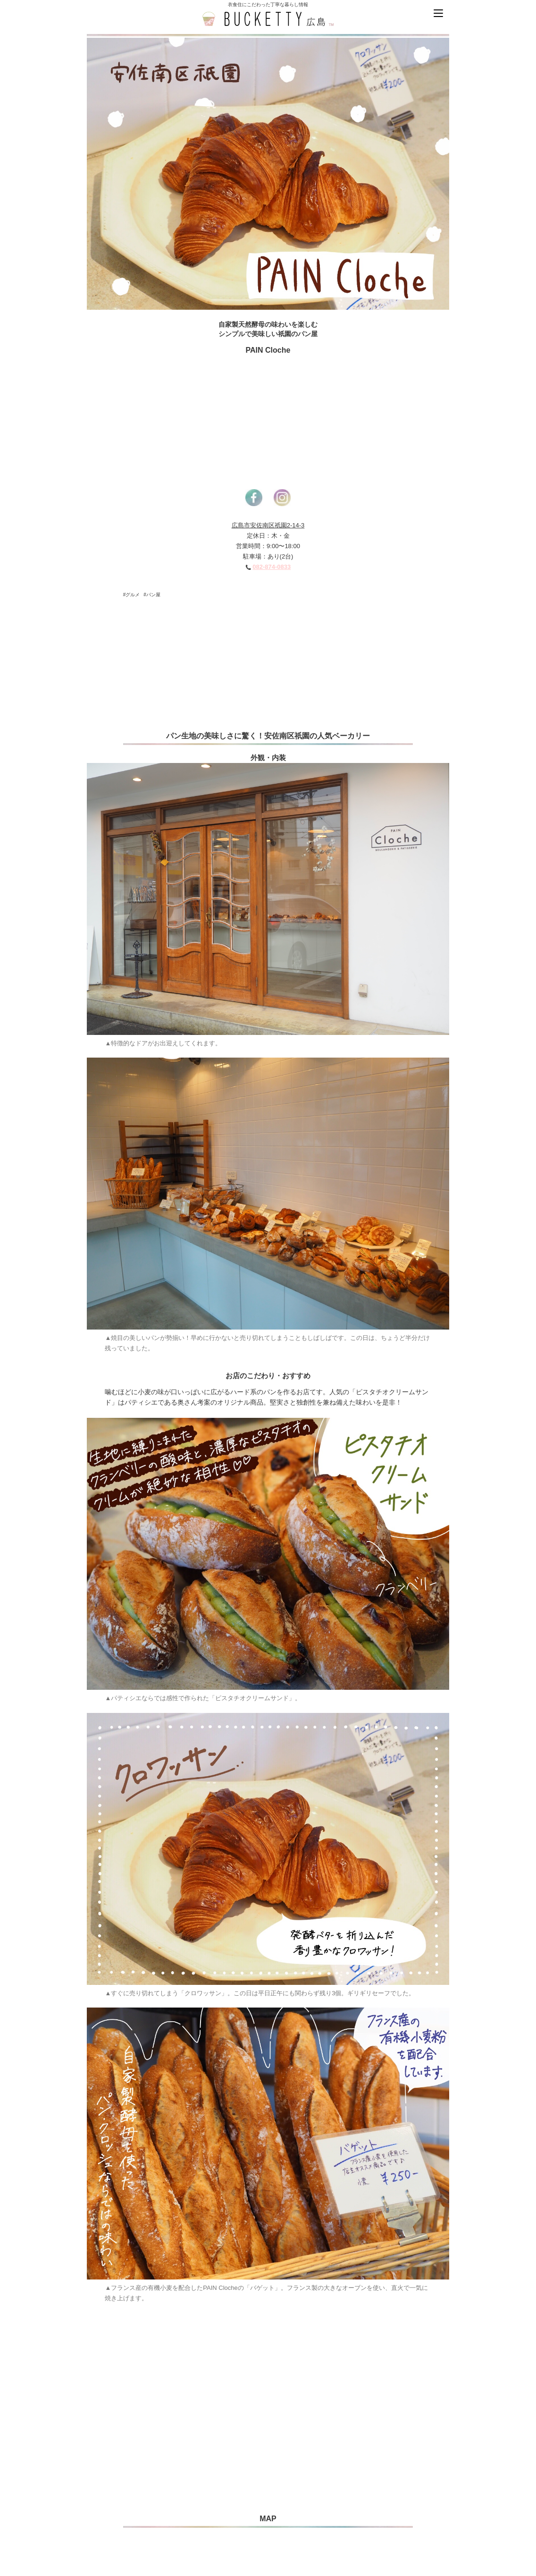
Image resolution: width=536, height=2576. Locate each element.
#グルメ (131, 594)
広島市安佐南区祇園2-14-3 (268, 525)
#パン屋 (151, 594)
